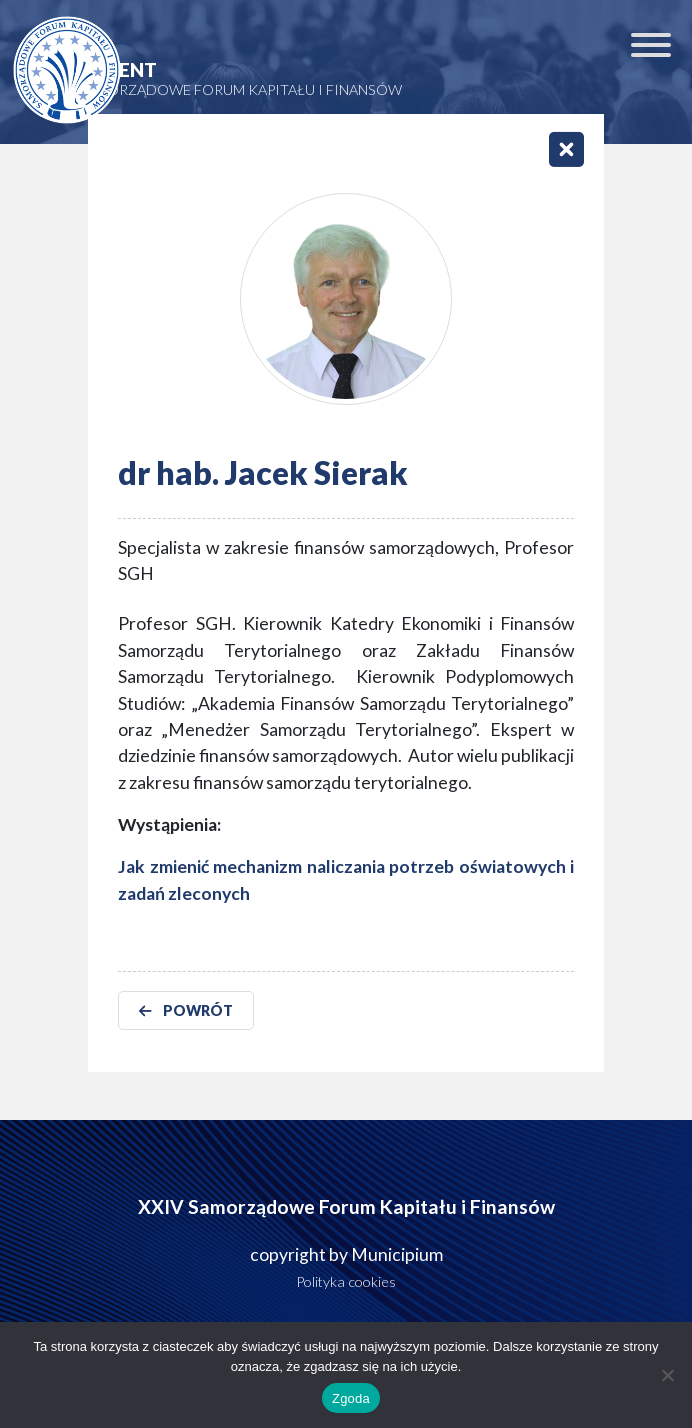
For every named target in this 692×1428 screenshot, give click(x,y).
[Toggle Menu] (651, 45)
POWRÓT (186, 1010)
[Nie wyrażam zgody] (667, 1375)
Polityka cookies (346, 1281)
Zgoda (351, 1398)
